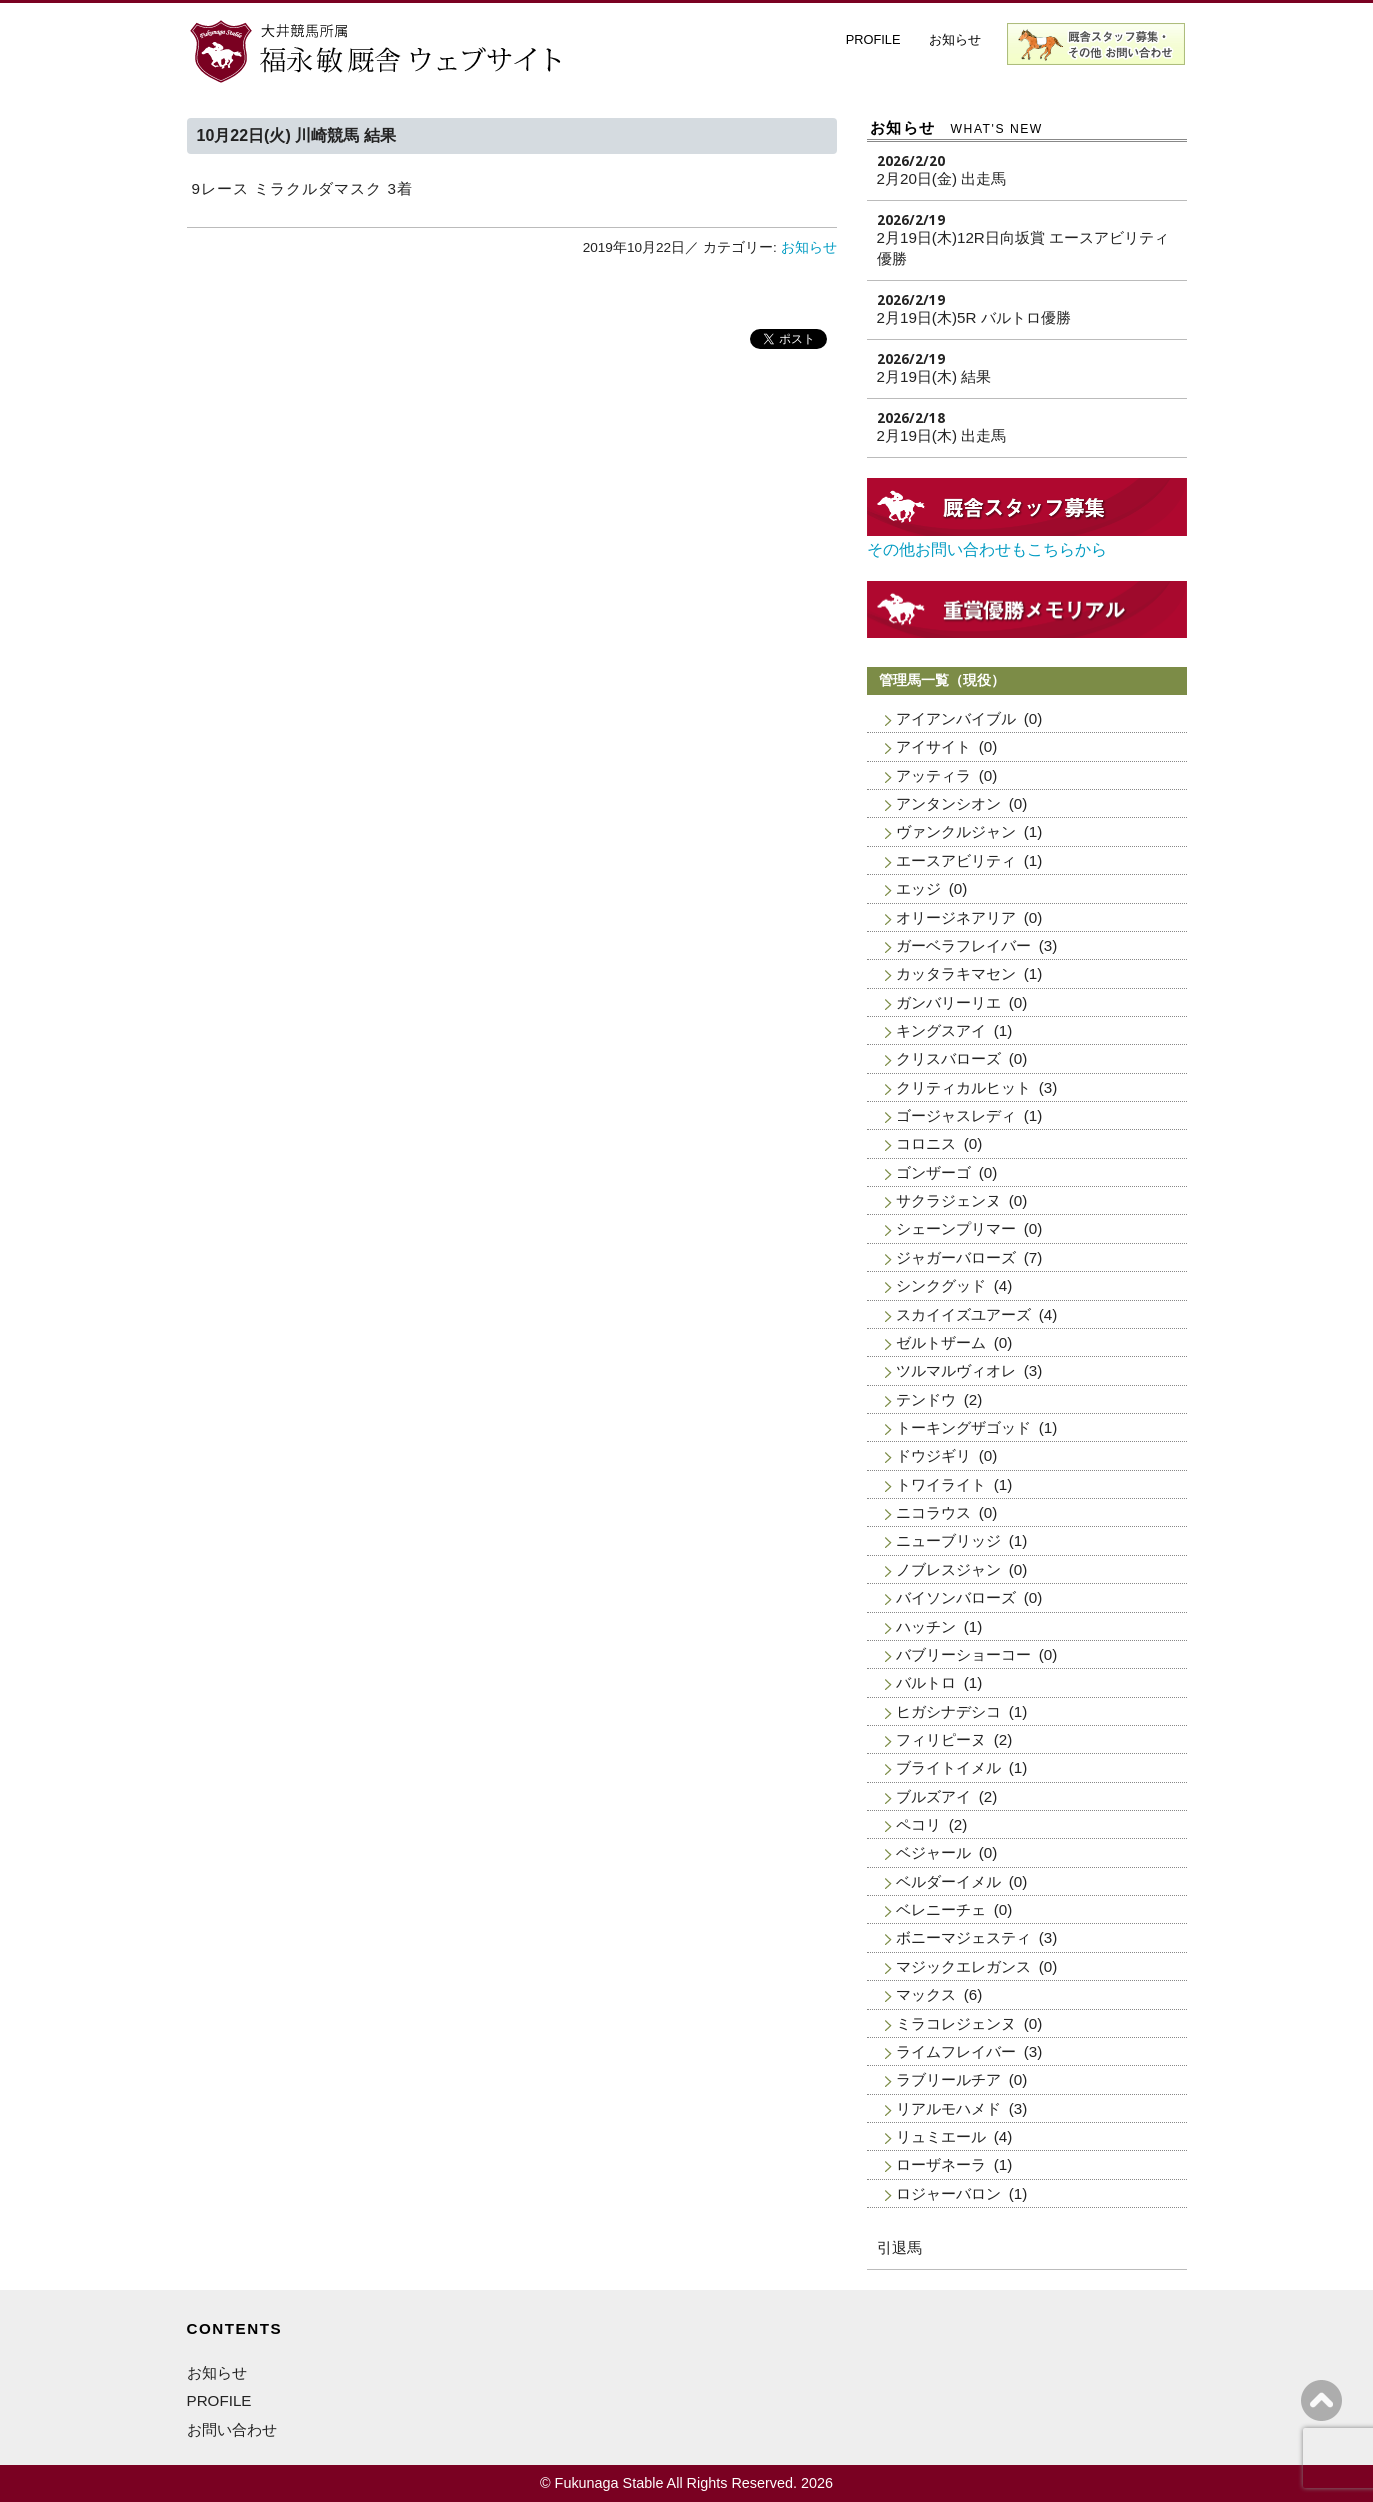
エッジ (918, 888)
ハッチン (926, 1626)
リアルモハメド (948, 2108)
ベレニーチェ (941, 1909)
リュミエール (941, 2136)
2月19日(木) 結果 (934, 376)
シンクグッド (941, 1285)
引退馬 (899, 2247)
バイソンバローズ (956, 1597)
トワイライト (941, 1484)
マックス (926, 1994)
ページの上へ (1321, 2400)
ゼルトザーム (941, 1342)
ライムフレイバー (956, 2051)
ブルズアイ (933, 1796)
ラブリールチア (948, 2079)
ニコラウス (933, 1512)
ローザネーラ (941, 2164)
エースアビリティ (956, 860)
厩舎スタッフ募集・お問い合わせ (1097, 44)
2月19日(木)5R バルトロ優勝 (974, 317)
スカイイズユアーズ (963, 1314)
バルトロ (926, 1682)
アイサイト (933, 746)
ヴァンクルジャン (956, 831)
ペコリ (918, 1824)
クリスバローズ (948, 1058)
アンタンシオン (948, 803)
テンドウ (926, 1399)
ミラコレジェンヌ (956, 2023)
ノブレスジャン (948, 1569)
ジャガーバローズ (956, 1257)
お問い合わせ (232, 2429)
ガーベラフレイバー (963, 945)
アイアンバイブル (956, 718)
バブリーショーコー (963, 1654)
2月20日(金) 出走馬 (942, 178)
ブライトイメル (948, 1767)
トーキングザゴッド (963, 1427)
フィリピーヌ (941, 1739)
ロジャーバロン (948, 2193)
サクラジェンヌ (948, 1200)
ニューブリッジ (948, 1540)
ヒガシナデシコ (948, 1711)
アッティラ (933, 775)
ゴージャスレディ (956, 1115)
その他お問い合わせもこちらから (987, 549)
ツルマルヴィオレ (956, 1370)
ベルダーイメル (948, 1881)
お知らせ (955, 39)
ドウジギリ (933, 1455)
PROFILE (873, 39)
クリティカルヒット (963, 1087)
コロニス (926, 1143)
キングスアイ (941, 1030)
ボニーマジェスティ (963, 1937)
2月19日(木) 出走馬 (942, 435)
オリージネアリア (956, 917)
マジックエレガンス (963, 1966)
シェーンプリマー (956, 1228)
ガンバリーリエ (948, 1002)
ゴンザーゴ (933, 1172)
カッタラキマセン (956, 973)
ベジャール (933, 1852)
